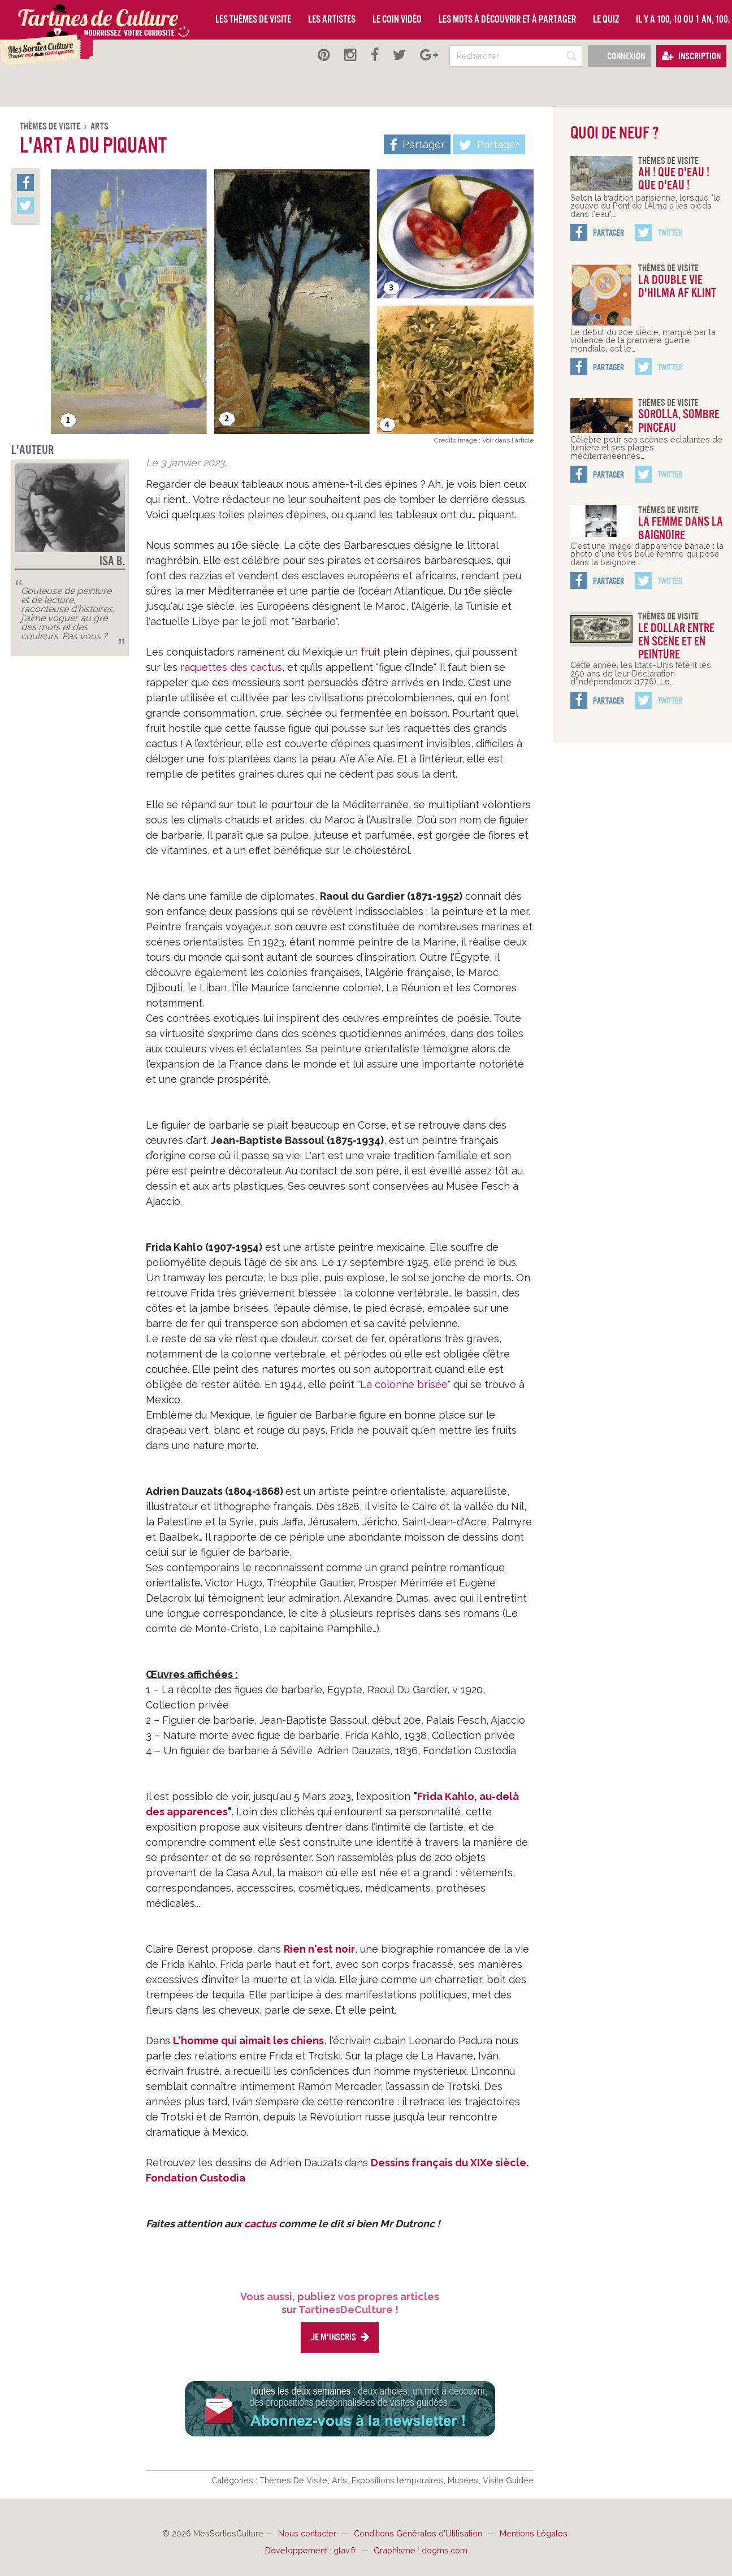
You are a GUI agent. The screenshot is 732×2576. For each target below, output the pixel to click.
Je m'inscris (339, 2337)
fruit (370, 652)
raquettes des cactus (231, 667)
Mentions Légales (534, 2533)
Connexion (619, 56)
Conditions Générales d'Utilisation (419, 2533)
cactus (260, 2224)
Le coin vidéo (397, 19)
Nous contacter (308, 2533)
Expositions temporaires (398, 2480)
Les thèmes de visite (253, 19)
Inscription (691, 56)
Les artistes (332, 19)
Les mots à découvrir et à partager (507, 19)
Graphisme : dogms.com (420, 2550)
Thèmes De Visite (51, 126)
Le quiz (606, 19)
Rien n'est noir (319, 1949)
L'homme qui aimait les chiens (248, 2040)
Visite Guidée (508, 2480)
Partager (489, 145)
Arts (99, 126)
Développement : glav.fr (311, 2550)
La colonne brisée (404, 1384)
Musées (464, 2480)
